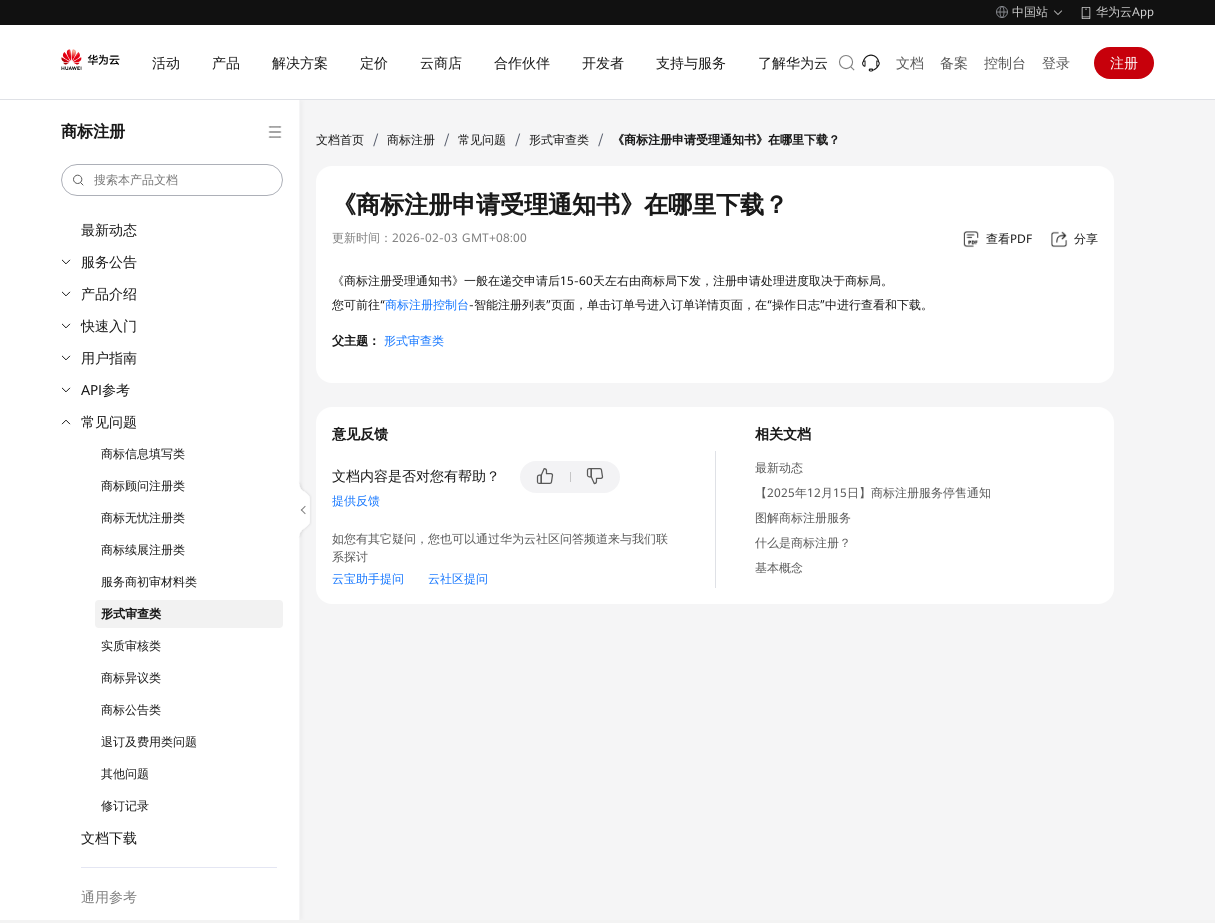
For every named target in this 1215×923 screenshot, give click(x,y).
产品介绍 (109, 294)
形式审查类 (131, 614)
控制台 (1005, 63)
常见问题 (109, 422)
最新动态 (109, 230)
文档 (910, 63)
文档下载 (109, 838)
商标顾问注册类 (143, 486)
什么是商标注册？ (803, 543)
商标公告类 (131, 710)
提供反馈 (356, 501)
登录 (1056, 63)
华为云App (1125, 12)
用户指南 (109, 358)
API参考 (105, 390)
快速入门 (109, 326)
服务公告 (109, 262)
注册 (1124, 63)
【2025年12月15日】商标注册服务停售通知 (873, 493)
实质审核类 (131, 646)
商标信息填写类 (143, 454)
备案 (954, 63)
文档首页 (340, 140)
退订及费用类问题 (149, 742)
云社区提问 (458, 579)
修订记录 (125, 806)
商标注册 (411, 140)
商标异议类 (131, 678)
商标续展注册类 (143, 550)
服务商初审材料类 (149, 582)
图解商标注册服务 (803, 518)
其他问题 (125, 774)
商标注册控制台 (427, 305)
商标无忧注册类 (143, 518)
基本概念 (779, 568)
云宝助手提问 (368, 579)
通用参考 (109, 897)
